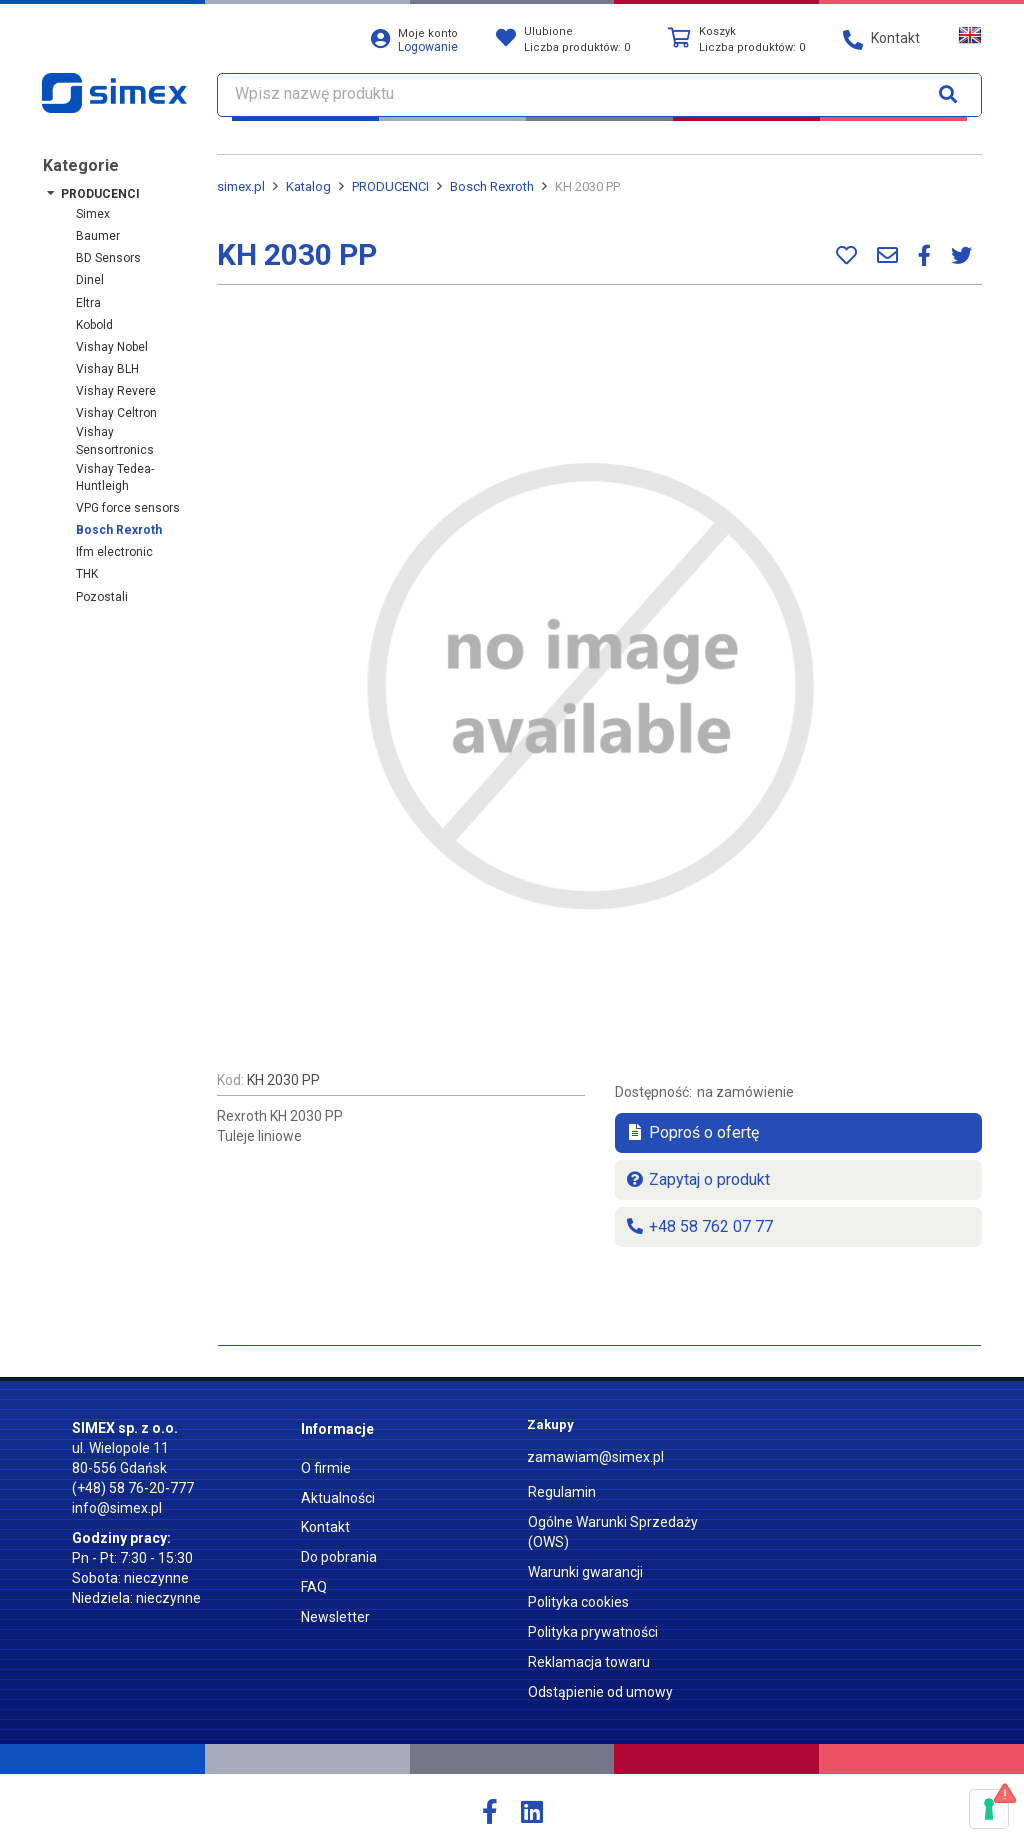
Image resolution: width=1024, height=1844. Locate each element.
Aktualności (338, 1498)
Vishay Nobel (112, 347)
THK (87, 574)
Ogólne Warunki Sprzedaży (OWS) (613, 1532)
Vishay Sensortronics (115, 440)
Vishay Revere (116, 391)
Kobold (94, 325)
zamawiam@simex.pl (595, 1457)
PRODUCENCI (100, 194)
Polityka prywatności (593, 1632)
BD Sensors (108, 258)
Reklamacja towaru (589, 1662)
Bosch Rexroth (119, 530)
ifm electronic (114, 552)
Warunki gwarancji (585, 1572)
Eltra (88, 303)
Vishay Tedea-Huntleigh (115, 477)
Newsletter (335, 1617)
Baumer (98, 236)
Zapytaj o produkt (697, 1179)
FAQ (314, 1587)
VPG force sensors (128, 508)
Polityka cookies (578, 1602)
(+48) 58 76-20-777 (133, 1488)
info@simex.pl (117, 1508)
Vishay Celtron (116, 413)
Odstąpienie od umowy (600, 1692)
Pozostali (102, 597)
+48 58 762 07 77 (699, 1226)
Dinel (90, 280)
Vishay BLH (107, 369)
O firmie (326, 1468)
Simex (93, 214)
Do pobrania (339, 1557)
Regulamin (562, 1492)
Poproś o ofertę (692, 1132)
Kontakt (325, 1527)
